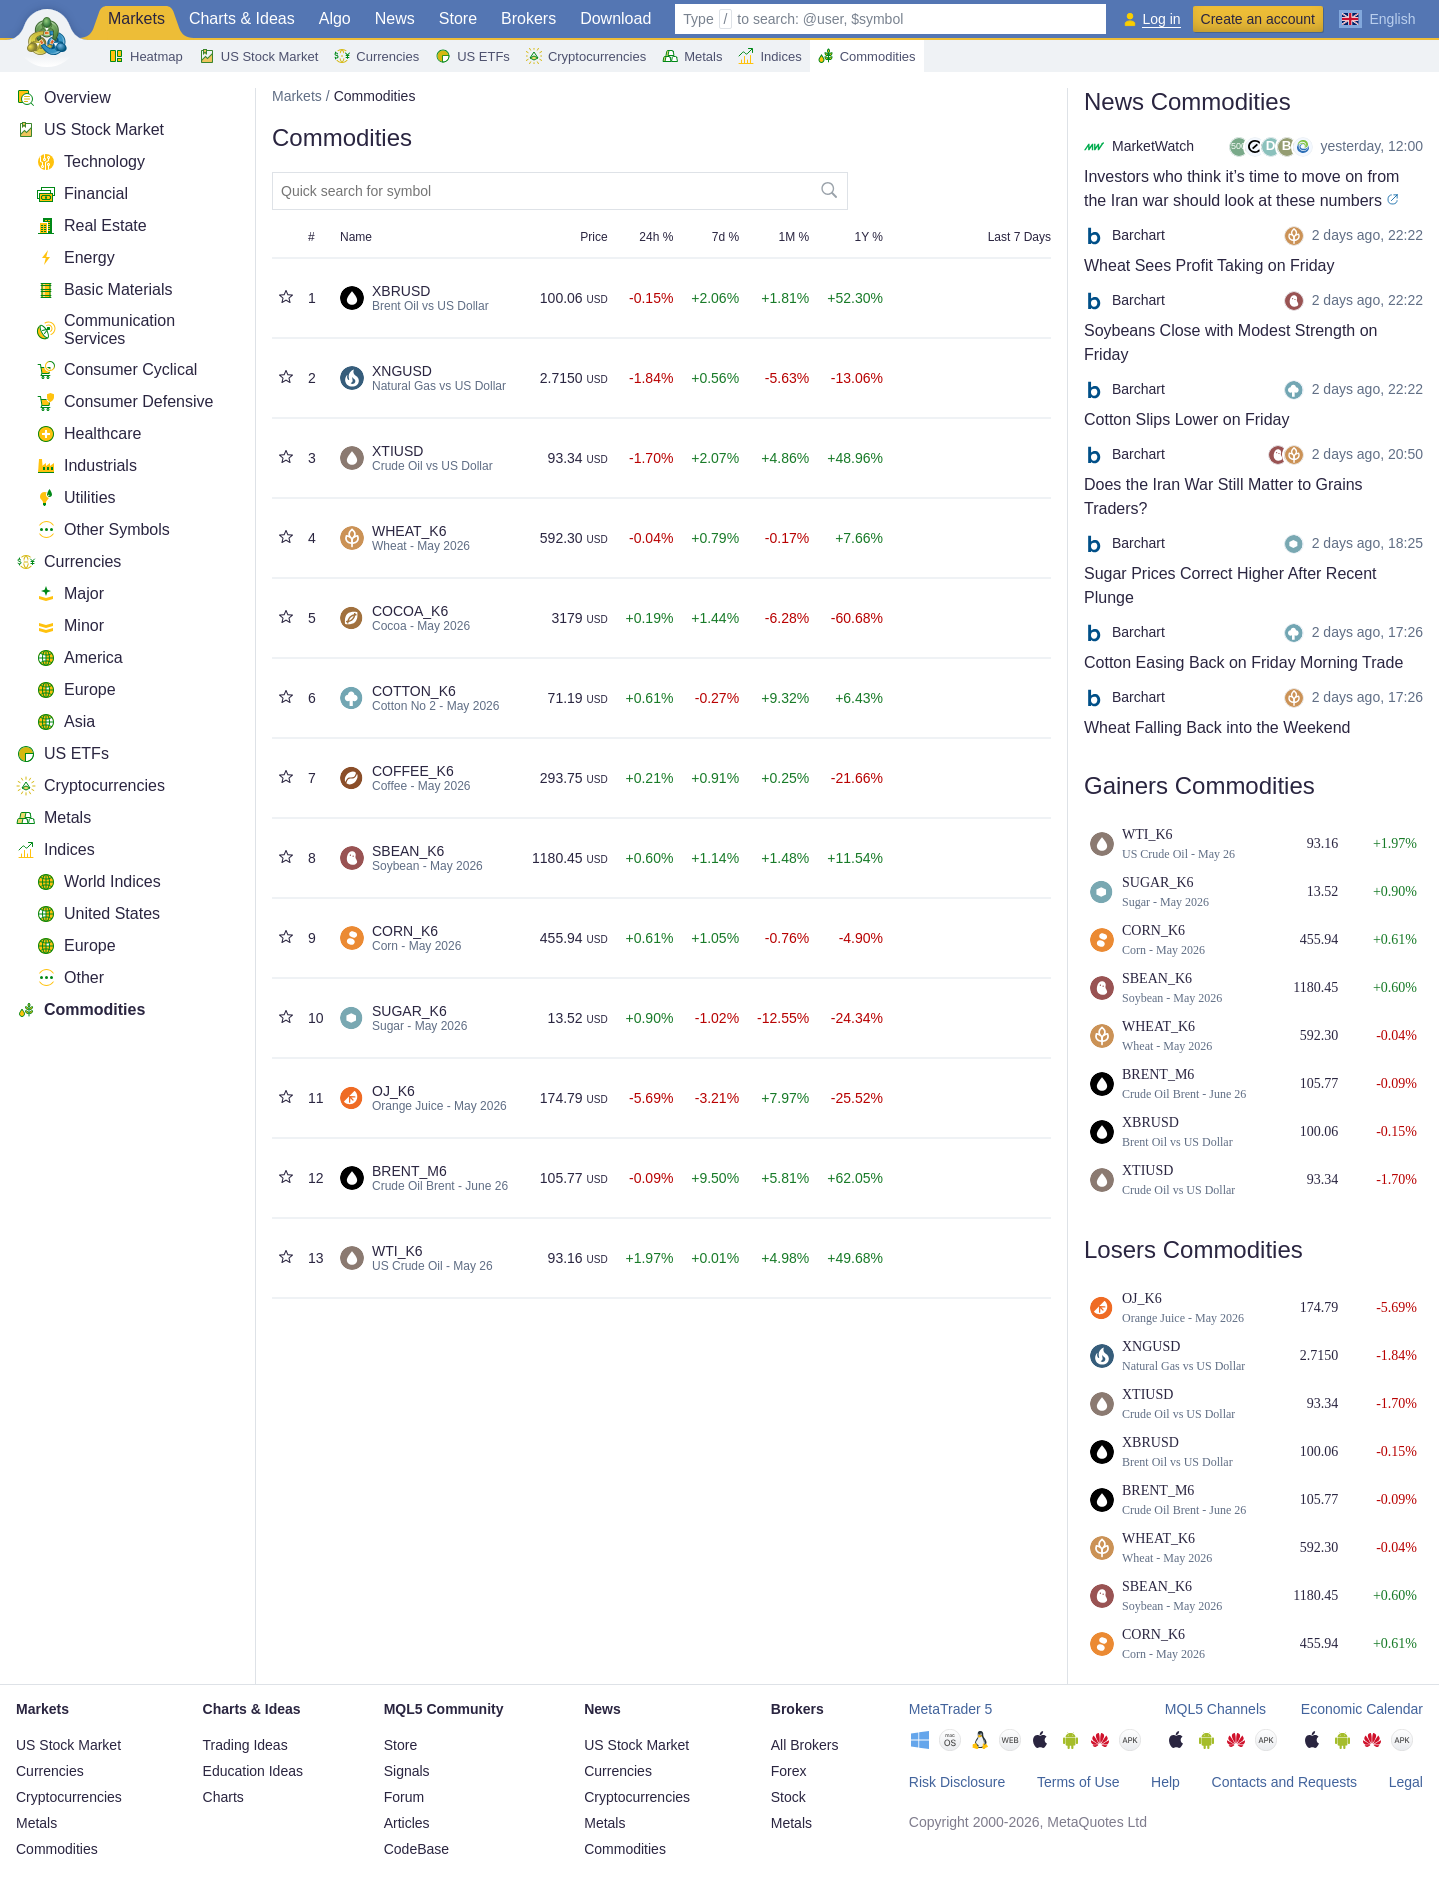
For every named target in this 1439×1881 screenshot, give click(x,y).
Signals (407, 1771)
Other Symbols (103, 530)
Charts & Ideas (242, 18)
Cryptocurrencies (586, 56)
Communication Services (105, 329)
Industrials (86, 466)
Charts (223, 1797)
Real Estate (91, 226)
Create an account (1258, 19)
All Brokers (805, 1745)
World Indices (98, 882)
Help (1165, 1782)
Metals (692, 56)
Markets (136, 18)
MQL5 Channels (1215, 1709)
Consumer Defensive (124, 402)
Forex (789, 1771)
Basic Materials (104, 290)
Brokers (528, 18)
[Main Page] (47, 36)
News (395, 18)
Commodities (867, 56)
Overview (63, 98)
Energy (75, 258)
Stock (788, 1797)
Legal (1406, 1782)
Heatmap (145, 56)
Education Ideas (253, 1771)
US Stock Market (259, 56)
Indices (769, 56)
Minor (70, 626)
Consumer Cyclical (116, 370)
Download (615, 18)
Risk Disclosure (957, 1782)
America (79, 658)
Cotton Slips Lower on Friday (1186, 419)
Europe (76, 690)
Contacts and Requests (1285, 1782)
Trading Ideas (245, 1745)
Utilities (76, 498)
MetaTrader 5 (951, 1709)
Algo (335, 18)
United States (98, 914)
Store (458, 18)
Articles (407, 1823)
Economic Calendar (1362, 1709)
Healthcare (88, 434)
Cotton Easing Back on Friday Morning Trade (1243, 662)
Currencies (376, 56)
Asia (65, 722)
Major (70, 594)
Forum (404, 1797)
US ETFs (472, 56)
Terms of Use (1078, 1782)
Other (70, 978)
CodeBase (416, 1849)
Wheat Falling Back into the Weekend (1217, 727)
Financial (82, 194)
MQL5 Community (444, 1709)
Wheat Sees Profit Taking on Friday (1209, 265)
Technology (90, 162)
